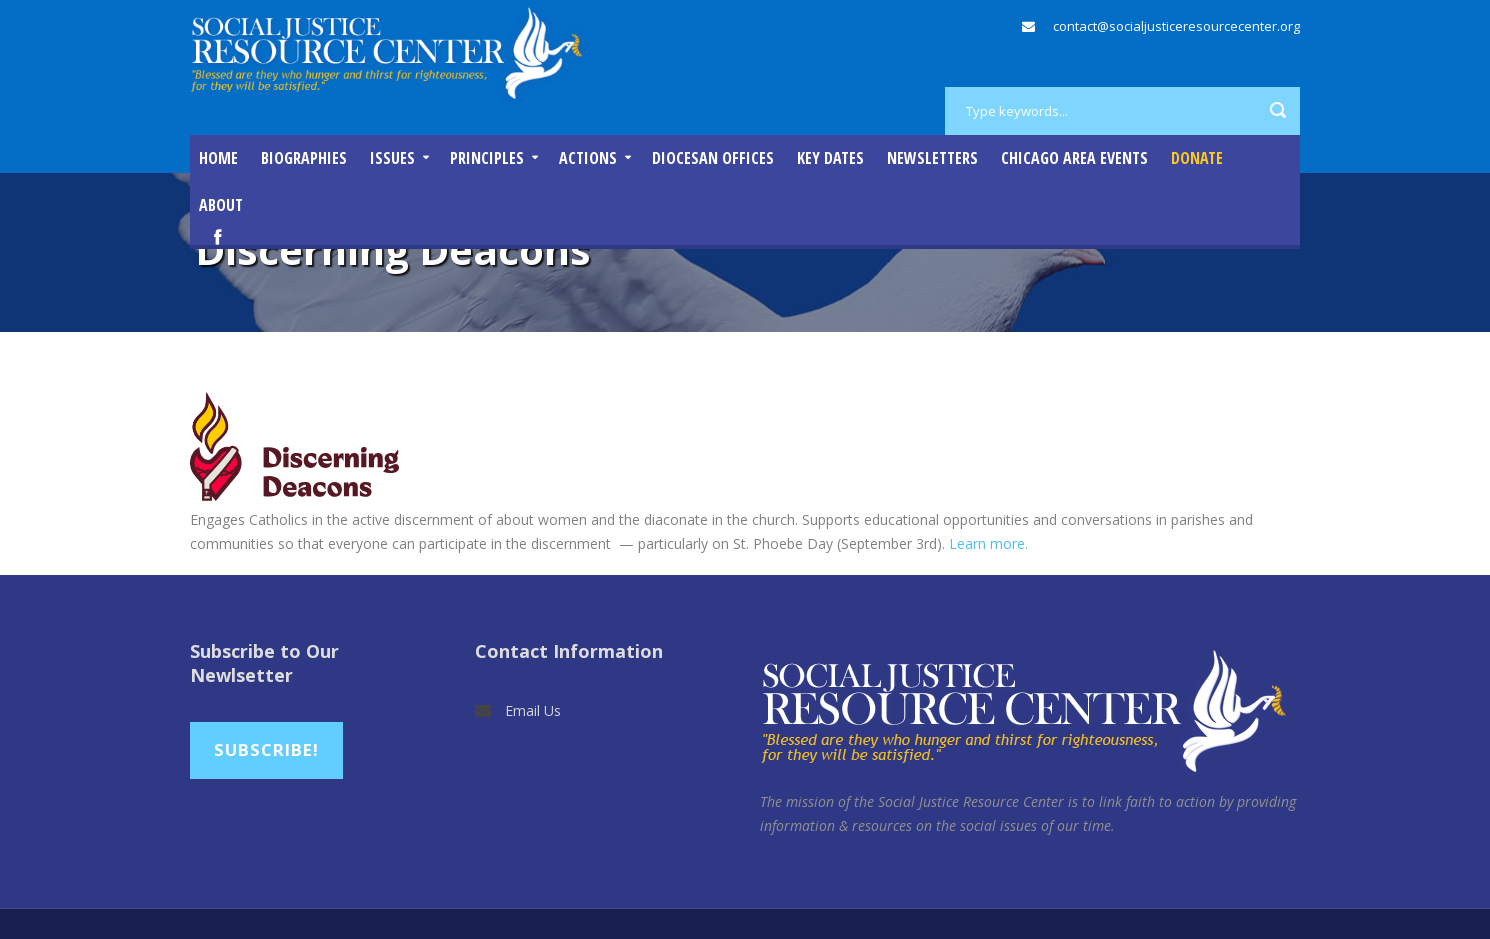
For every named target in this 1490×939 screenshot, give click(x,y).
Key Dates (830, 158)
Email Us (533, 710)
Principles (487, 158)
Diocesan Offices (713, 158)
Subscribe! (266, 749)
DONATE (1197, 158)
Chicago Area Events (1074, 158)
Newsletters (932, 158)
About (221, 205)
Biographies (304, 158)
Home (218, 158)
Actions (588, 158)
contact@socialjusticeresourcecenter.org (1176, 26)
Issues (392, 158)
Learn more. (988, 543)
